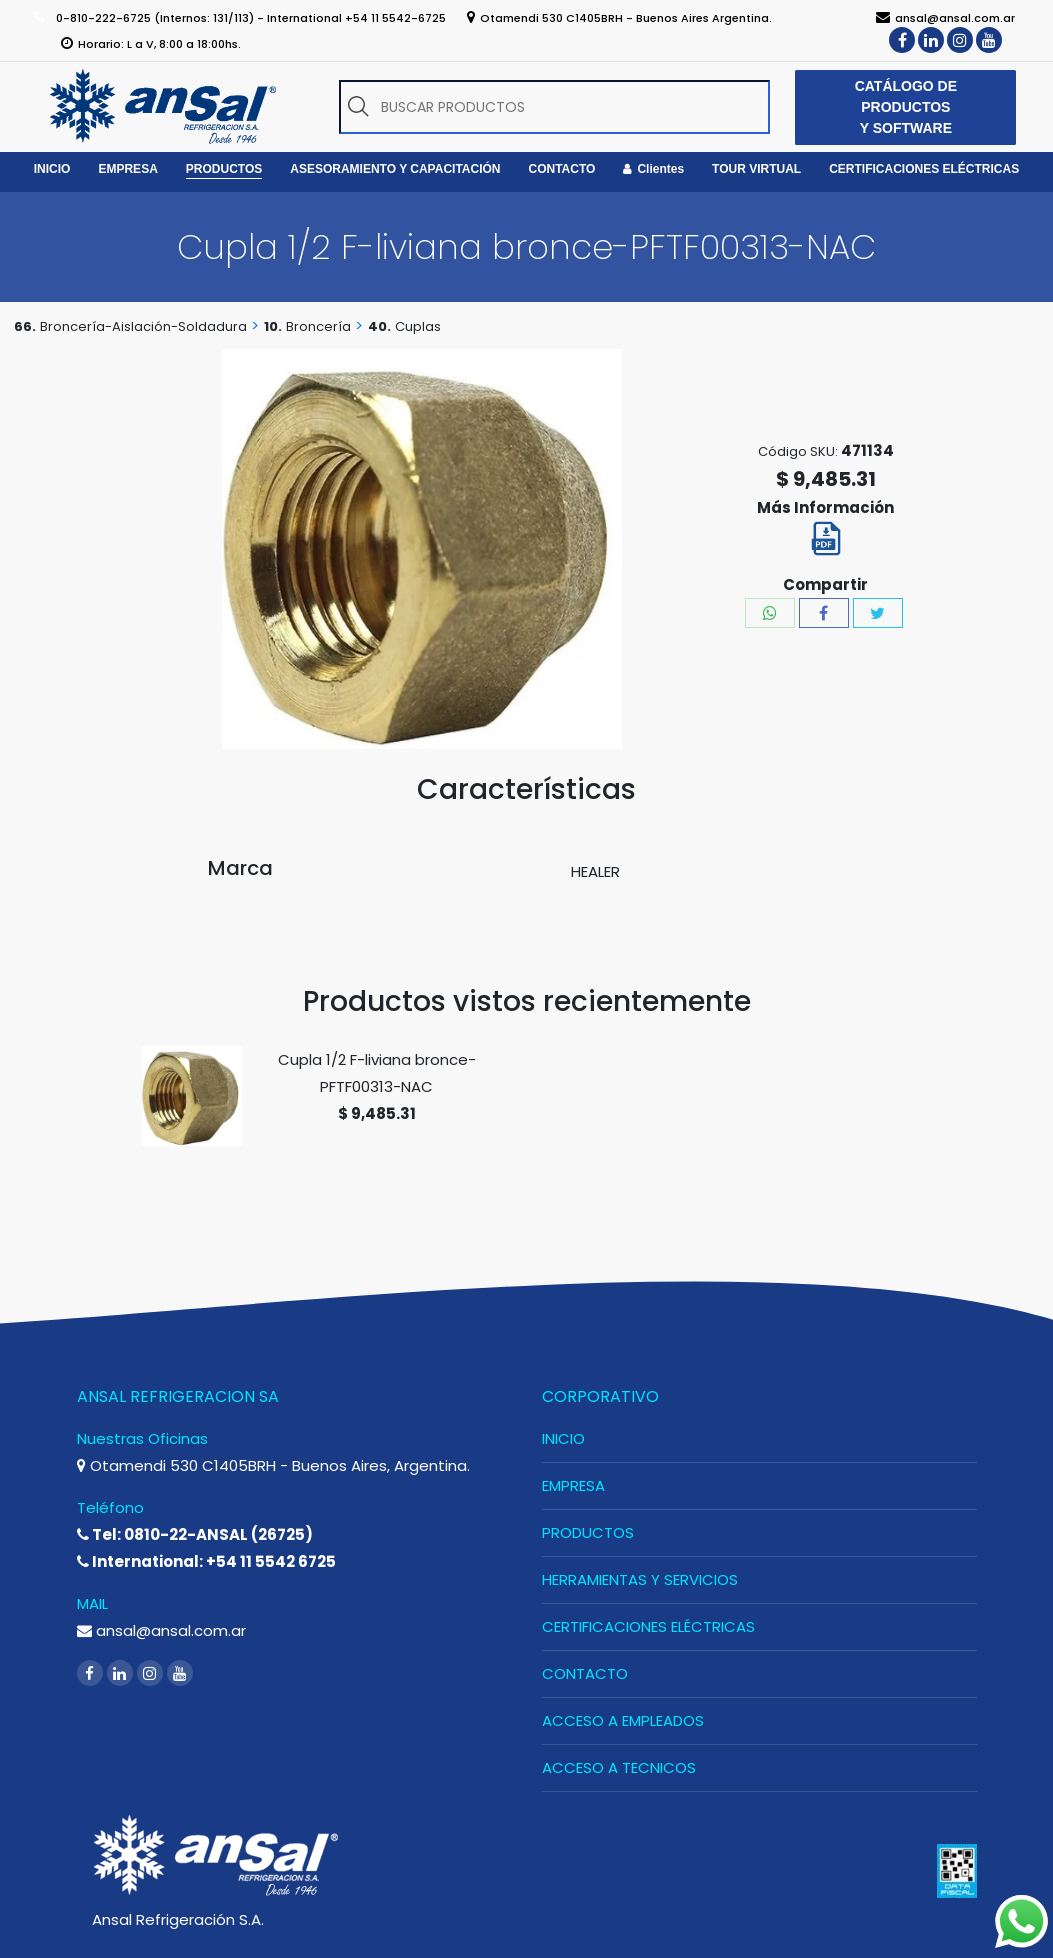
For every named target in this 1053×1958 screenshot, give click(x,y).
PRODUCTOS (588, 1532)
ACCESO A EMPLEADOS (623, 1720)
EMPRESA (573, 1485)
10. (273, 326)
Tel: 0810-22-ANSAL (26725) (195, 1534)
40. (379, 326)
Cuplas (418, 326)
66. (25, 326)
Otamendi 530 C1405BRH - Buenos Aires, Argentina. (273, 1465)
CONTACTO (585, 1673)
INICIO (563, 1438)
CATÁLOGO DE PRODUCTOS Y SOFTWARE (906, 107)
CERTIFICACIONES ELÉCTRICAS (648, 1626)
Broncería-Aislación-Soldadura (143, 326)
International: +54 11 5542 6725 (206, 1561)
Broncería (318, 326)
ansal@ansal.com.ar (161, 1630)
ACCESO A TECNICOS (619, 1767)
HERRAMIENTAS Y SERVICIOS (640, 1579)
